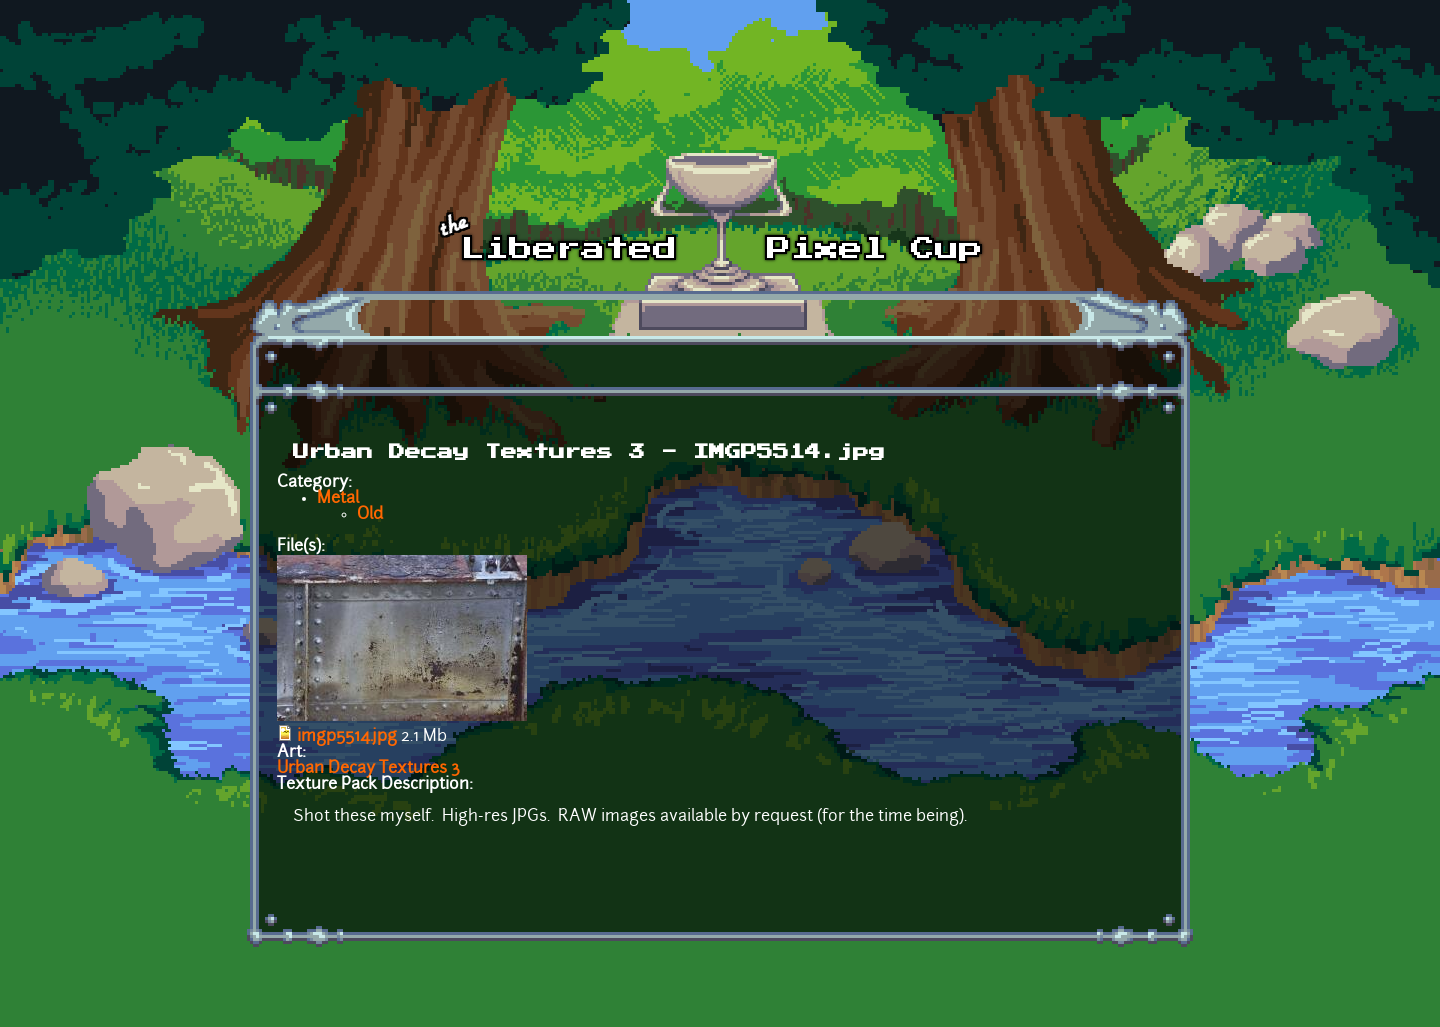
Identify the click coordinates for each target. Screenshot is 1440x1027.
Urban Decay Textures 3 (368, 769)
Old (370, 515)
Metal (338, 499)
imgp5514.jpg (347, 737)
